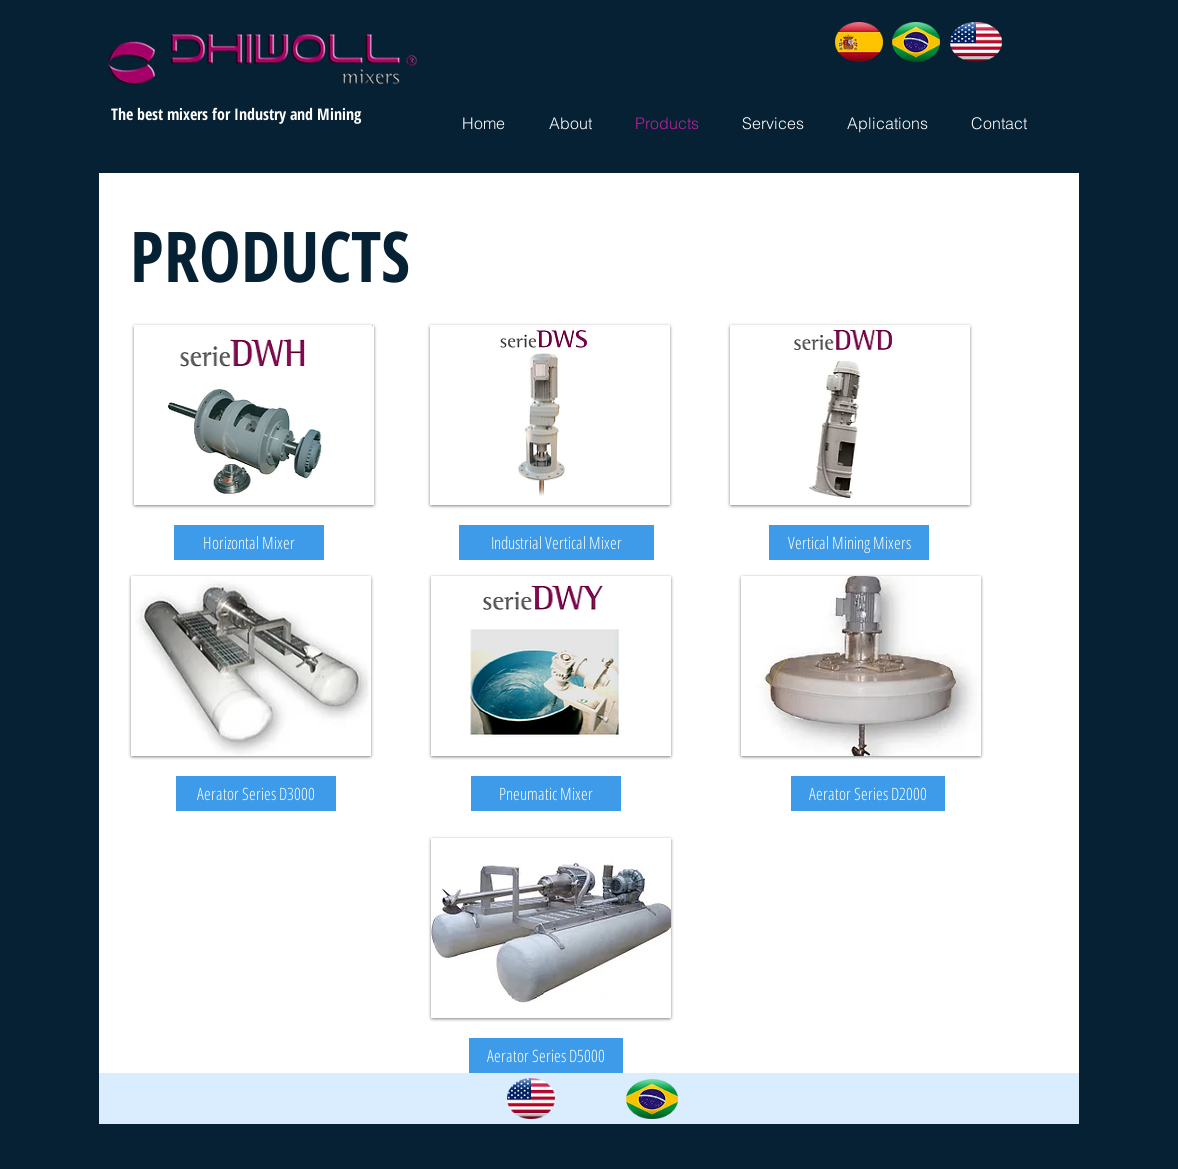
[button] (256, 793)
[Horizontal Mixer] (249, 542)
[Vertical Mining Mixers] (849, 542)
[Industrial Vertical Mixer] (556, 542)
